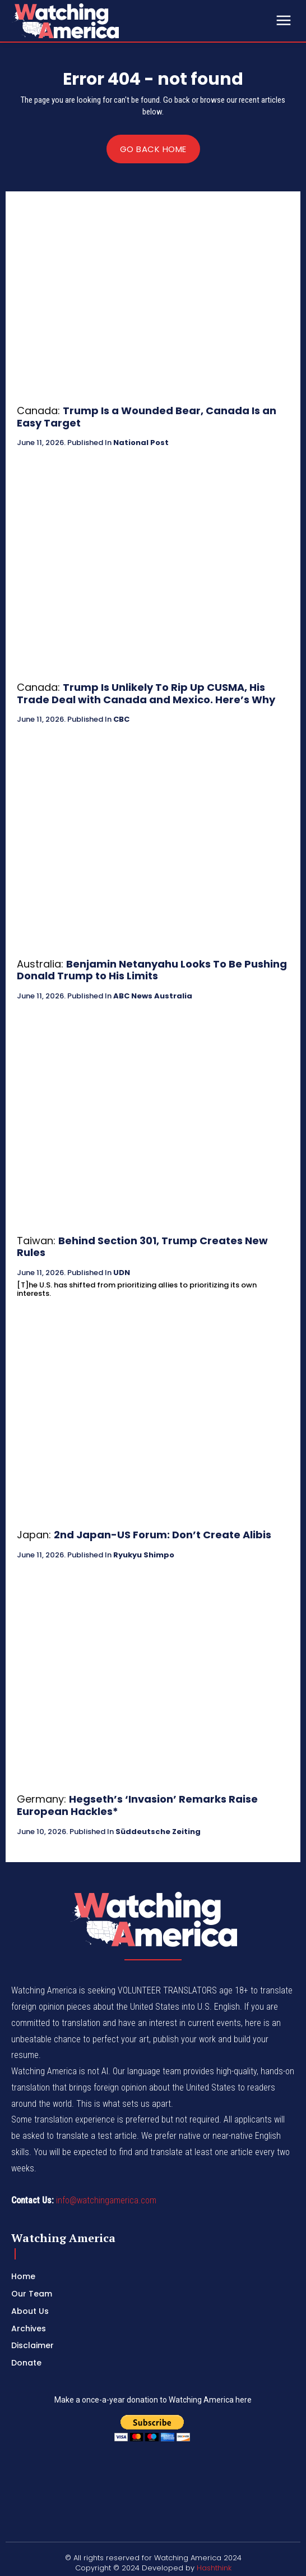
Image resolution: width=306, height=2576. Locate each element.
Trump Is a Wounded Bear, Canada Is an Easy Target (146, 417)
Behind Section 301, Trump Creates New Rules (142, 1247)
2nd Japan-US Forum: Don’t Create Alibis (162, 1535)
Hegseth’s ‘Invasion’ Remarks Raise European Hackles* (137, 1805)
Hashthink (214, 2568)
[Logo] (95, 20)
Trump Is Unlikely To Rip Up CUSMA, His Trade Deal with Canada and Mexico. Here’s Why (146, 693)
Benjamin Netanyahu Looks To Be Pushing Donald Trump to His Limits (152, 970)
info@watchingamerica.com (106, 2200)
